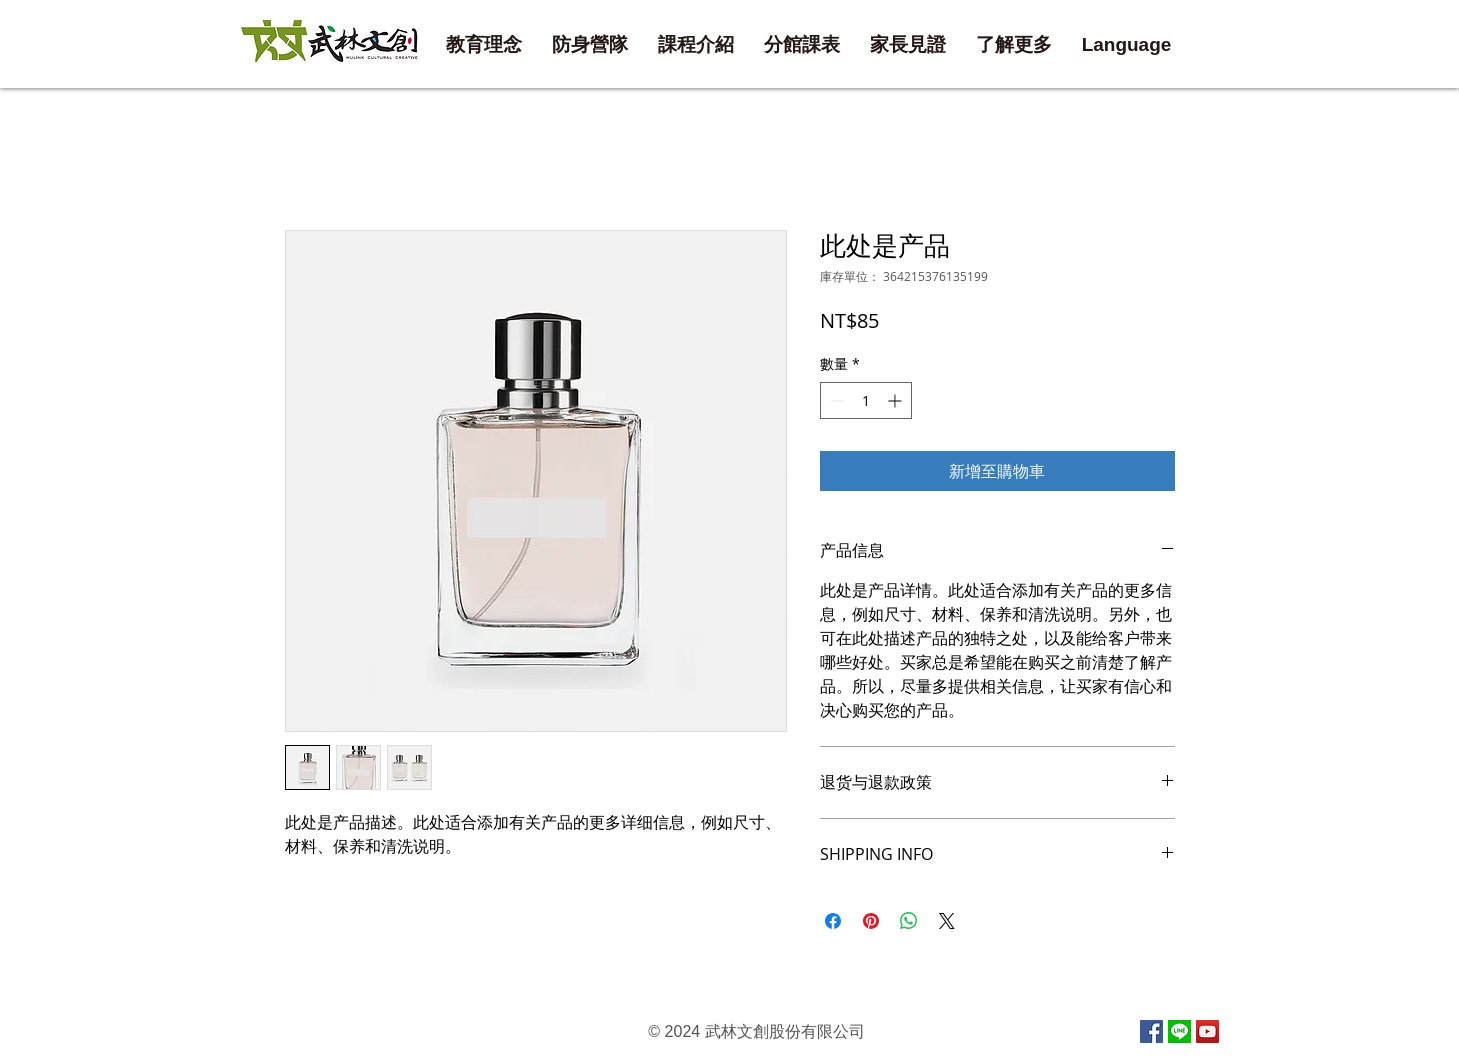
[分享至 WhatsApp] (909, 921)
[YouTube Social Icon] (1207, 1031)
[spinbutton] (866, 400)
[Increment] (896, 400)
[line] (1179, 1031)
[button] (802, 45)
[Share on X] (947, 921)
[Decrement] (835, 400)
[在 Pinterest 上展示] (871, 921)
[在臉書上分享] (833, 921)
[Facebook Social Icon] (1151, 1031)
